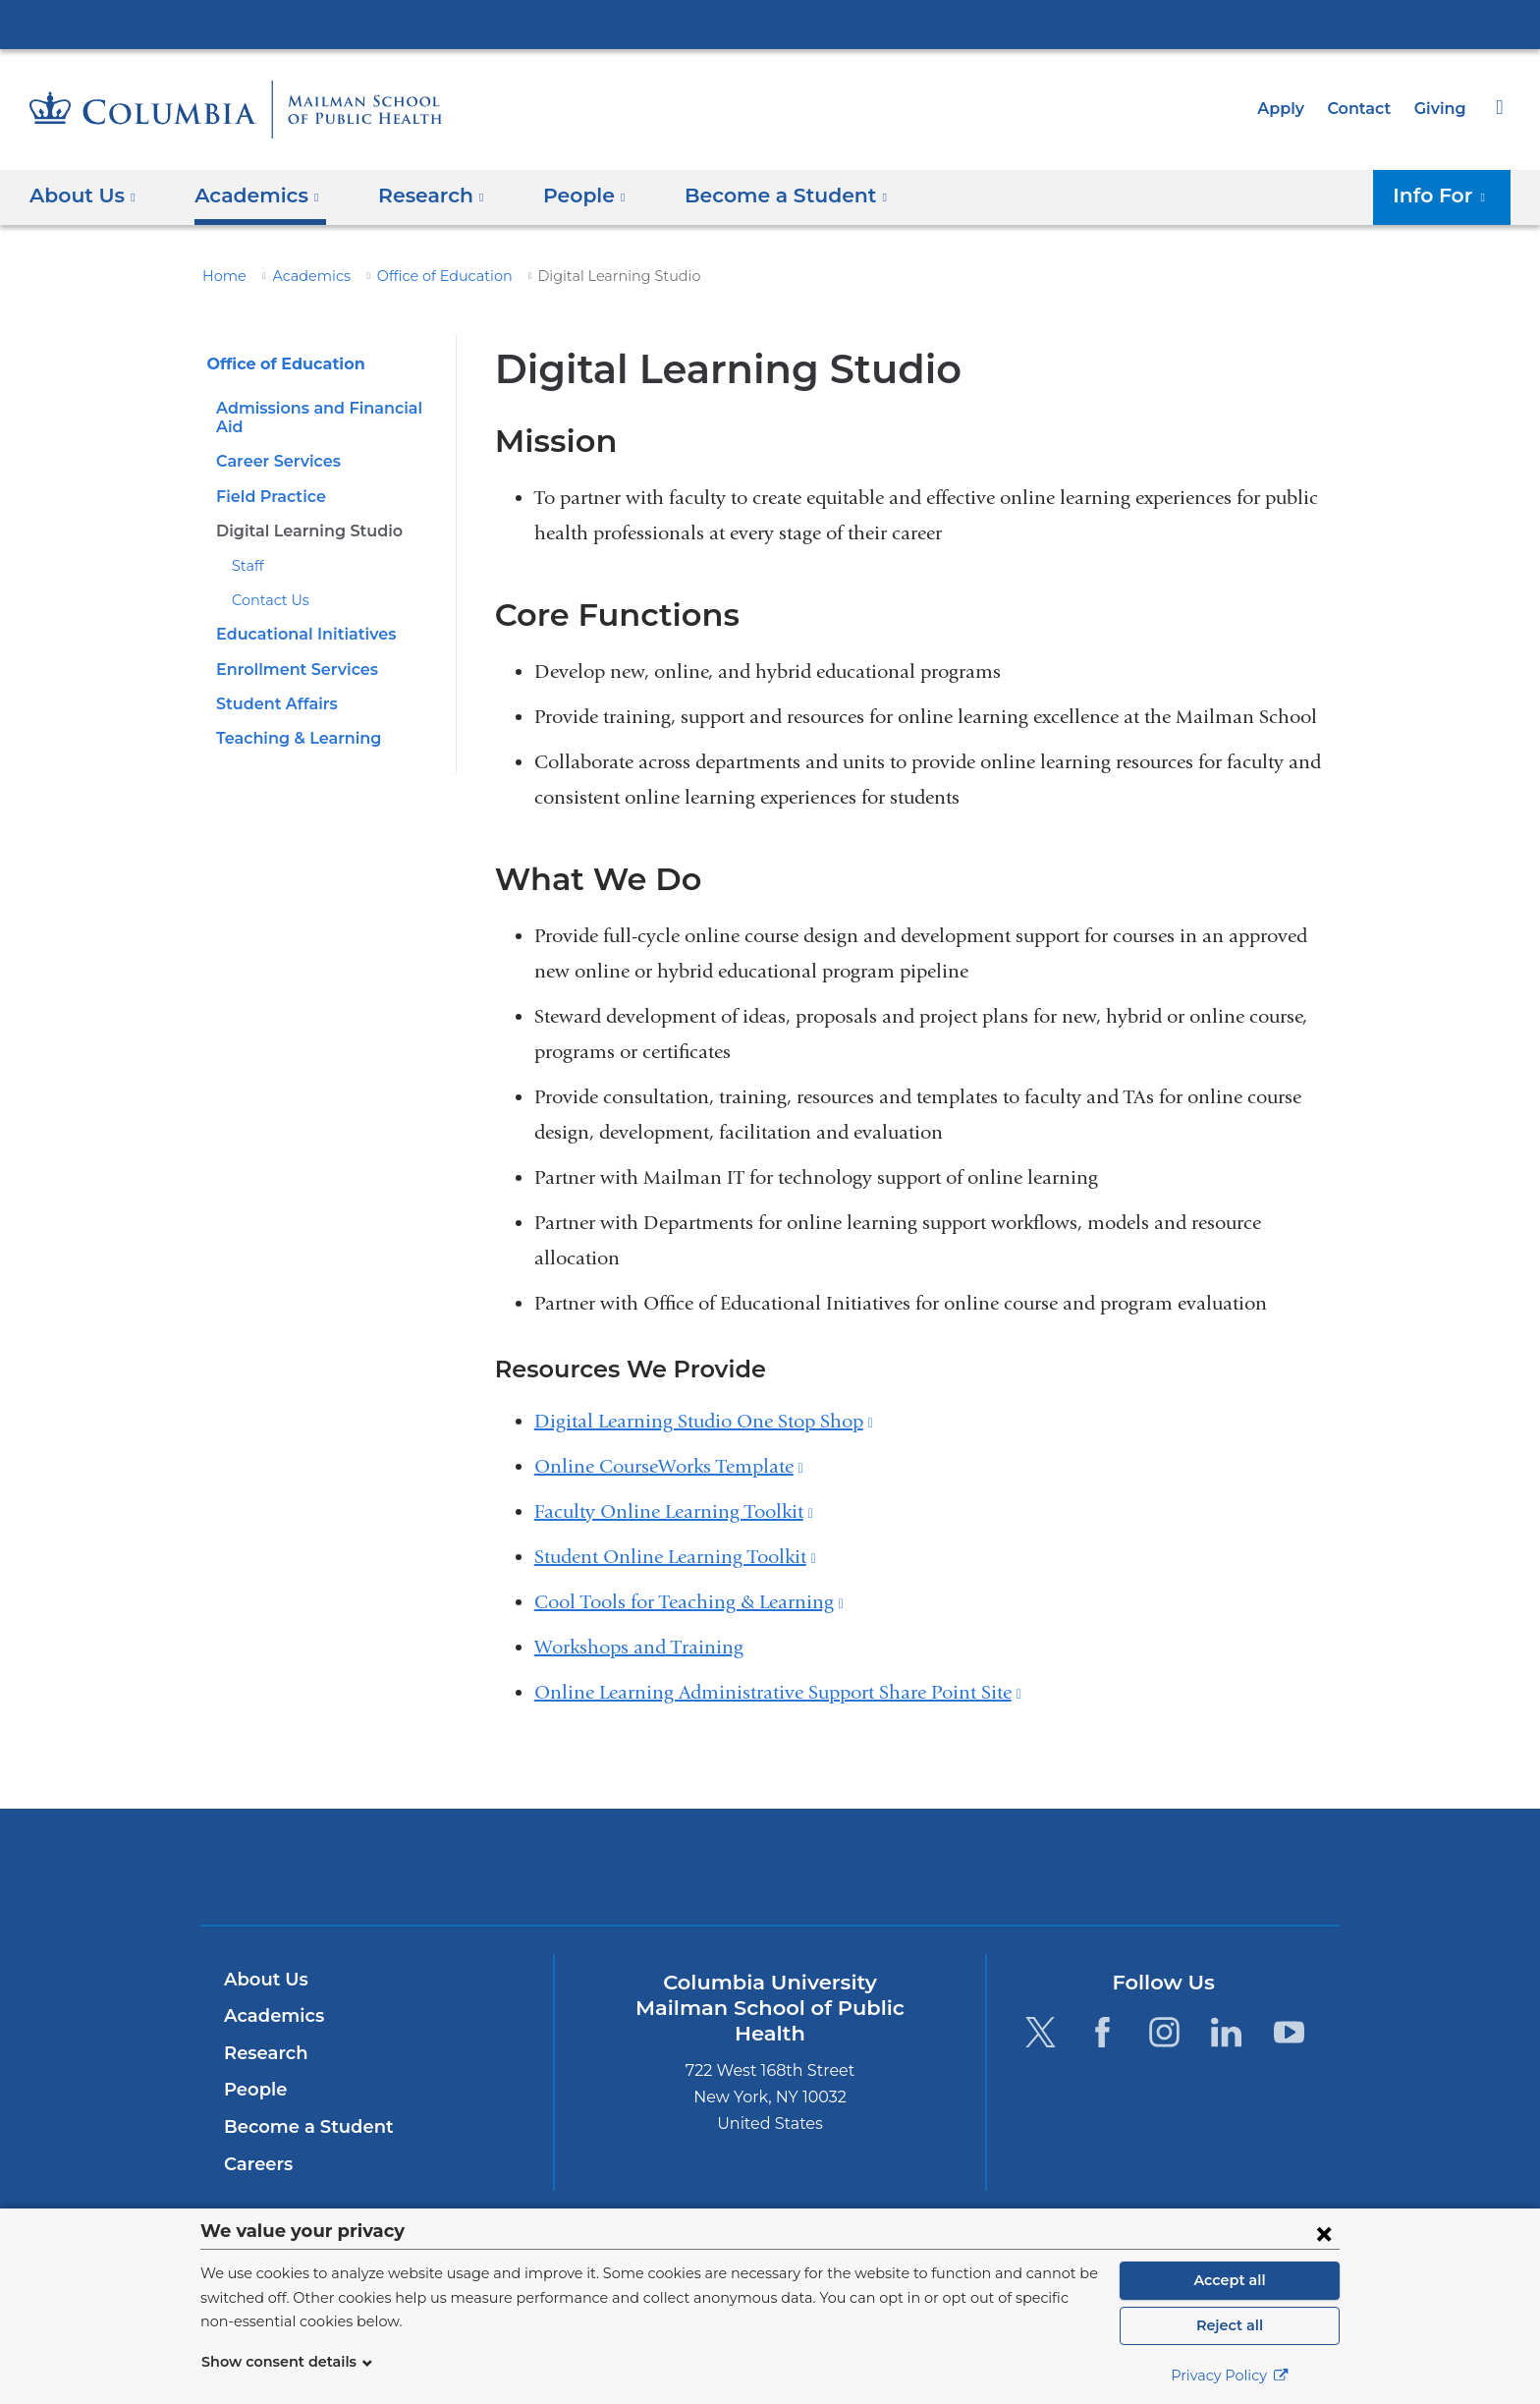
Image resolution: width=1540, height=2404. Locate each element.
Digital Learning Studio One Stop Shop (703, 1421)
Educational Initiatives (299, 615)
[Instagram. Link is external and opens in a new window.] (1164, 2032)
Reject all (1229, 2325)
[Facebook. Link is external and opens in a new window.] (1102, 2032)
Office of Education (420, 276)
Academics (300, 276)
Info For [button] (1445, 195)
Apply (1289, 108)
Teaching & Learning (293, 719)
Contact (1364, 108)
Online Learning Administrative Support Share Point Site (777, 1692)
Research (263, 2053)
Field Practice (267, 477)
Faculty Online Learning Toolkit (673, 1511)
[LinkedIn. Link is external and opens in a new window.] (1227, 2032)
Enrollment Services (291, 650)
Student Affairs (272, 685)
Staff (246, 547)
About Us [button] (83, 195)
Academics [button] (250, 195)
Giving (1441, 108)
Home (221, 276)
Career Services (275, 442)
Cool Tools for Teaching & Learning (689, 1602)
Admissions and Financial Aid (327, 408)
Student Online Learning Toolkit (675, 1556)
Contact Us (267, 581)
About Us (263, 1979)
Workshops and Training (638, 1647)
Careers (257, 2164)
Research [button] (417, 195)
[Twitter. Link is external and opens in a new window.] (1039, 2032)
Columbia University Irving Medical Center (770, 23)
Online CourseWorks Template (668, 1466)
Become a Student (301, 2127)
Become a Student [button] (755, 195)
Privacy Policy (1230, 2375)
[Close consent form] (1324, 2233)
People (253, 2089)
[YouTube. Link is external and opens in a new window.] (1289, 2032)
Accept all (1229, 2280)
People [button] (565, 195)
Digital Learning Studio (302, 512)
